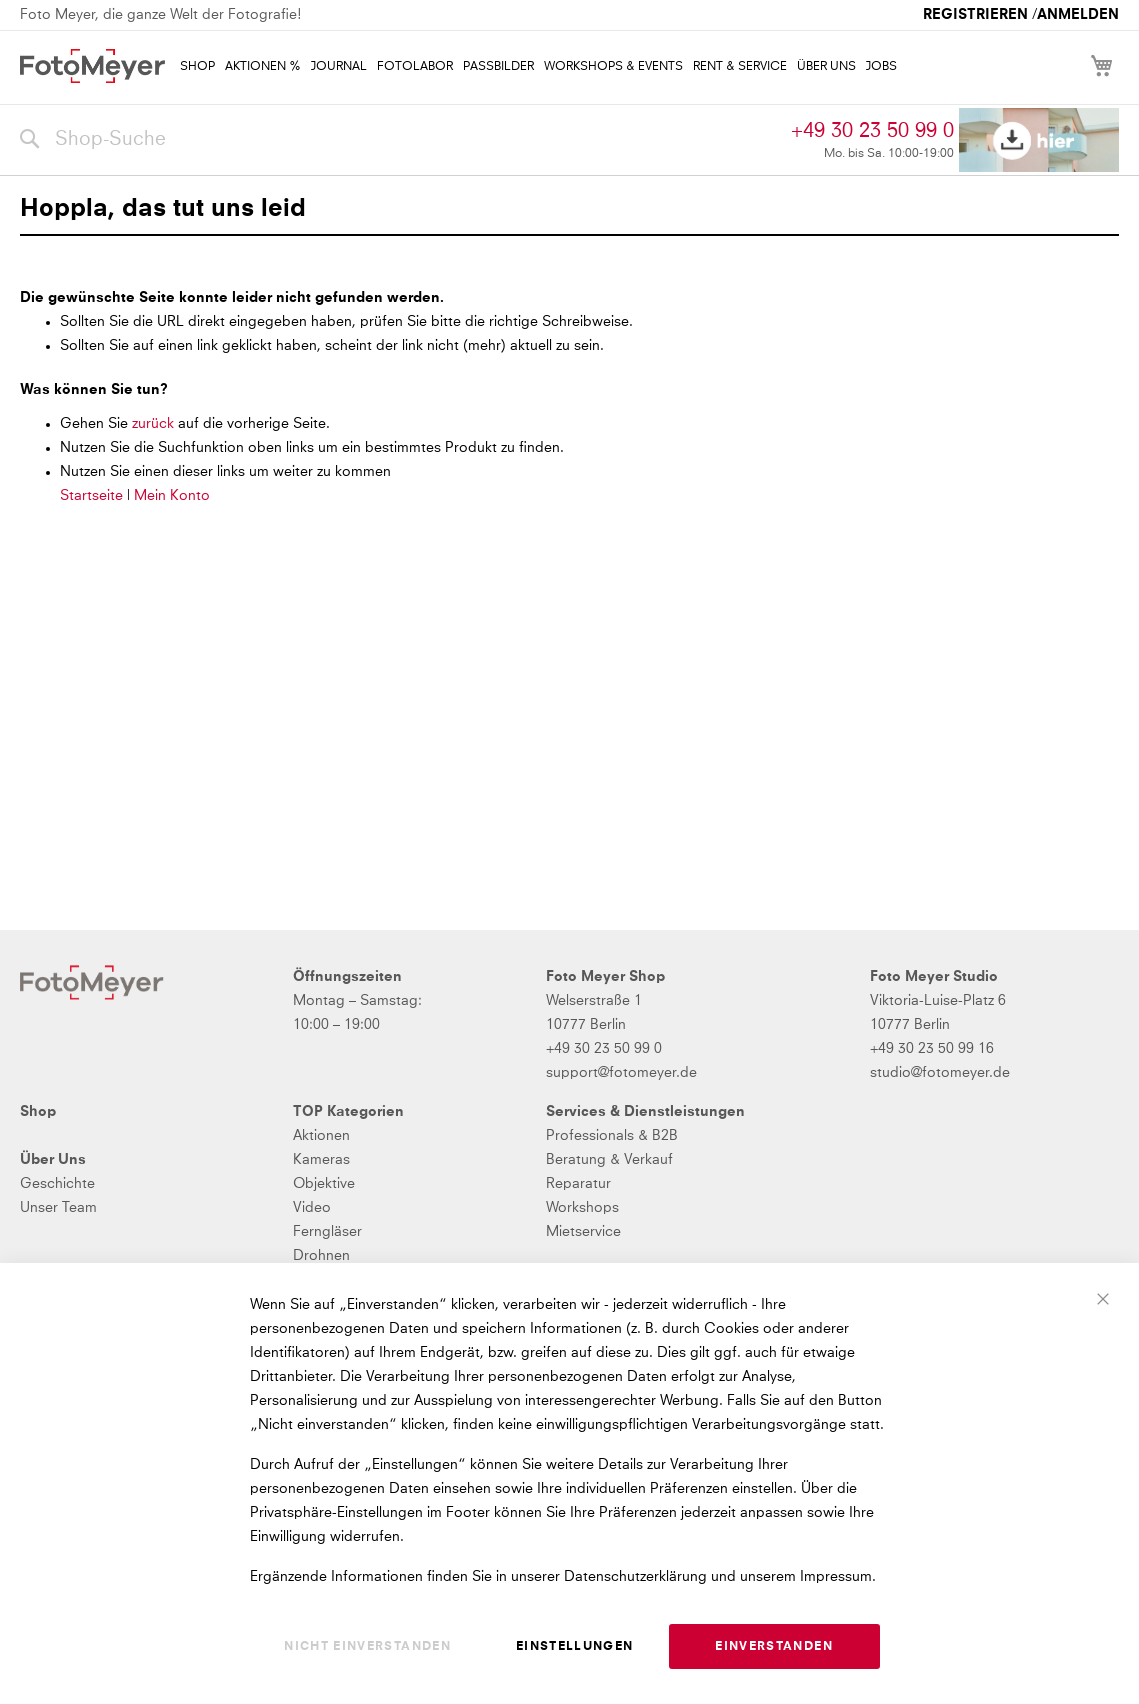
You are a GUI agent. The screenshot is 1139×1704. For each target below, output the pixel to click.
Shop (38, 1112)
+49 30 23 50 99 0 (872, 131)
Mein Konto (172, 496)
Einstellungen (575, 1647)
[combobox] (400, 140)
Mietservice (583, 1232)
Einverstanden (774, 1647)
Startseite (91, 496)
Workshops (582, 1208)
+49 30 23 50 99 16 (932, 1049)
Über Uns (53, 1160)
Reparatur (578, 1184)
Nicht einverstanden (367, 1647)
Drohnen (321, 1256)
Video (312, 1208)
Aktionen (321, 1136)
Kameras (321, 1160)
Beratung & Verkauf (609, 1160)
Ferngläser (327, 1232)
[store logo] (92, 66)
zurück (155, 424)
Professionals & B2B (612, 1136)
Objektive (324, 1184)
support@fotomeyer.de (621, 1073)
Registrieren (975, 15)
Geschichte (57, 1184)
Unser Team (58, 1208)
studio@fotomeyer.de (940, 1073)
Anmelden (1078, 15)
